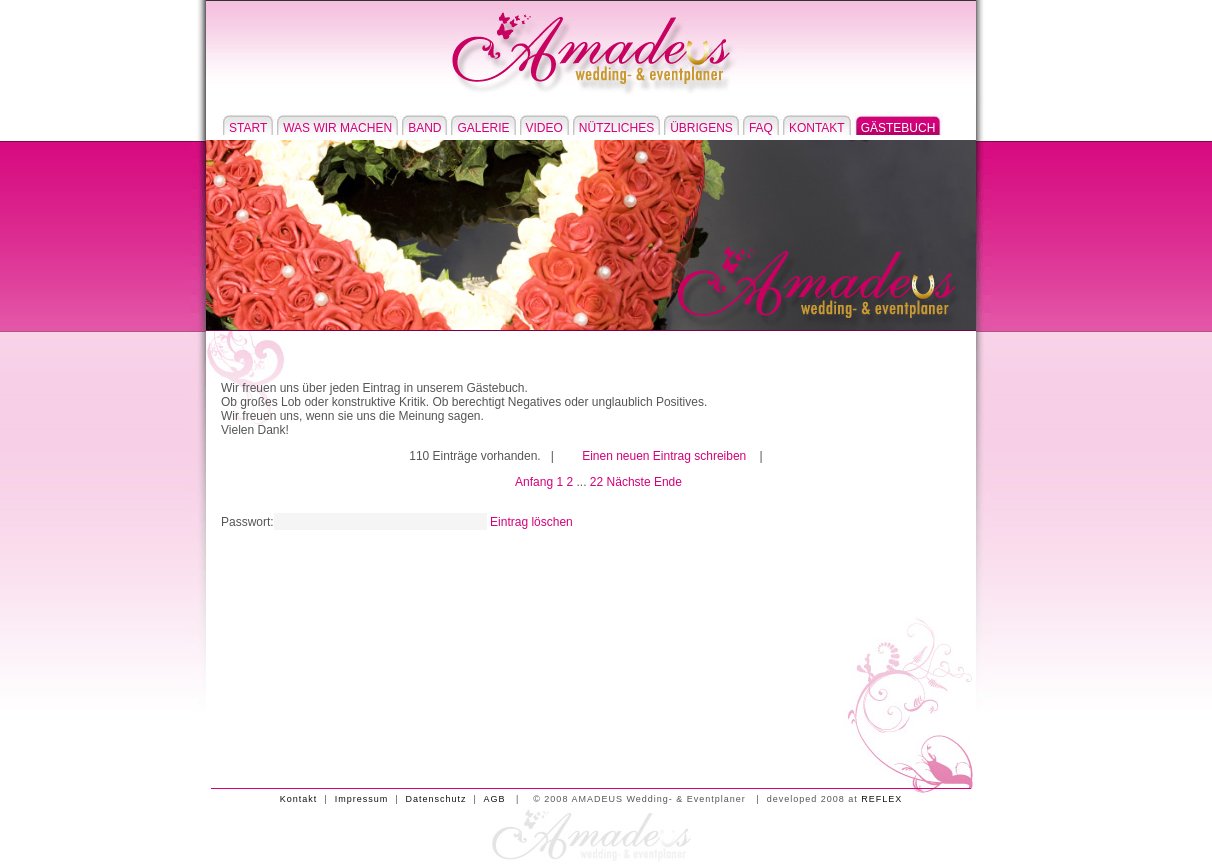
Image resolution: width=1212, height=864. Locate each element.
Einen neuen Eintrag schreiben (664, 456)
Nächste (629, 482)
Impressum (362, 799)
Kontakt (299, 799)
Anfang (534, 482)
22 (596, 482)
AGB (494, 799)
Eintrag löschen (531, 522)
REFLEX (881, 799)
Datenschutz (436, 799)
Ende (668, 482)
